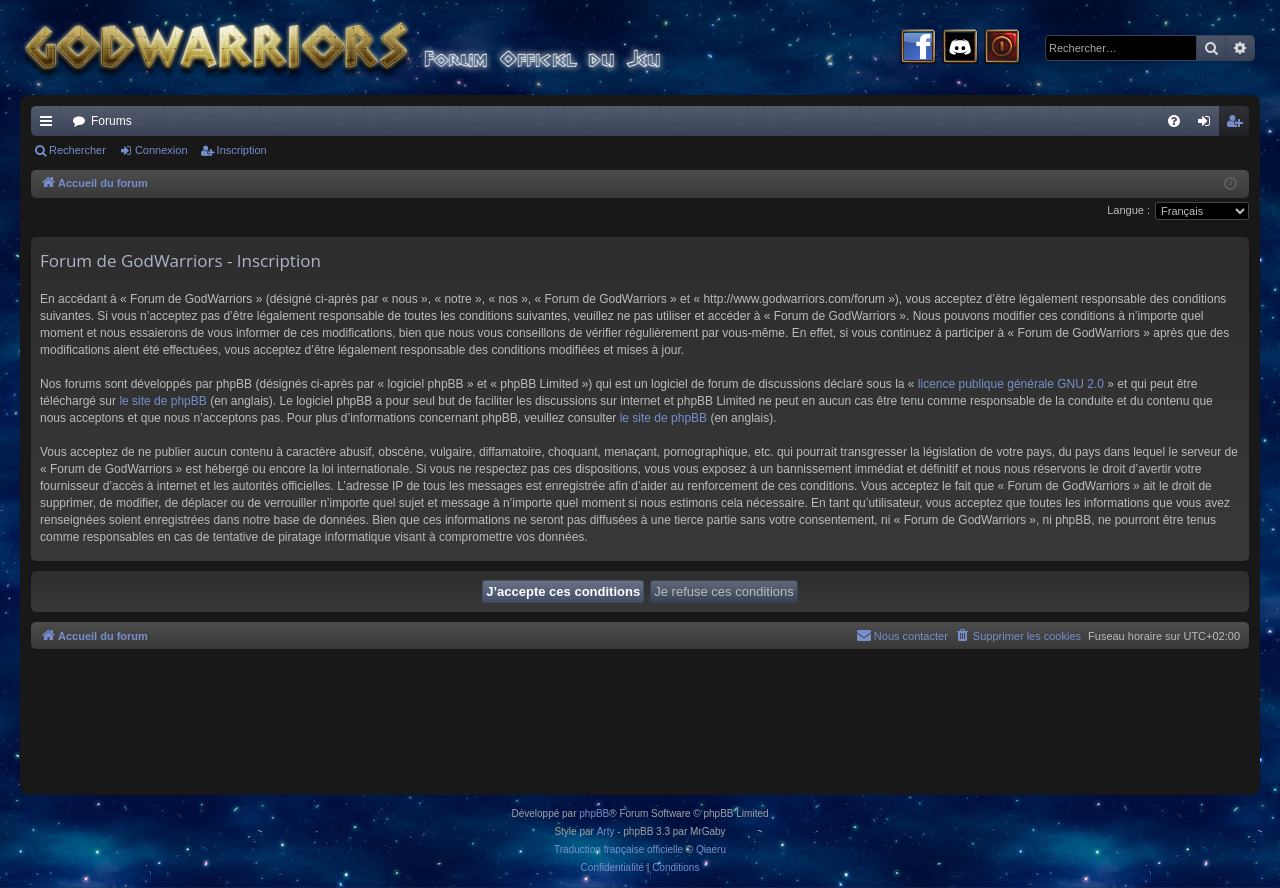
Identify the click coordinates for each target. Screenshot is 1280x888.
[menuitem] (1174, 121)
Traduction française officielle (618, 849)
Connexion (161, 150)
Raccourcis (50, 125)
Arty (606, 831)
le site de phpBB (162, 401)
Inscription (242, 150)
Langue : (1128, 210)
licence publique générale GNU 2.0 (1011, 384)
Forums (111, 121)
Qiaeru (711, 849)
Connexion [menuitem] (1208, 125)
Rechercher (77, 150)
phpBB (594, 813)
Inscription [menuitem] (1238, 125)
